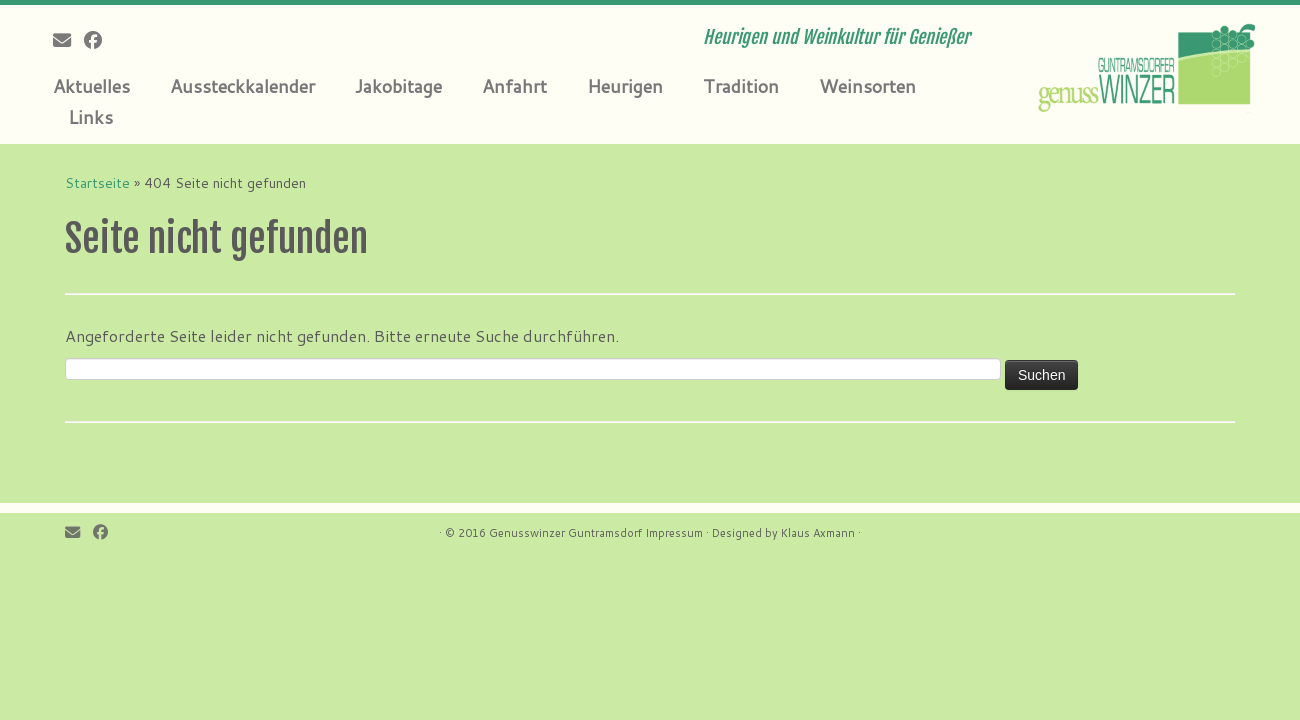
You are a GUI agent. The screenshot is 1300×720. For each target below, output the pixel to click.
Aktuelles (91, 86)
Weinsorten (867, 86)
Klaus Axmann (818, 533)
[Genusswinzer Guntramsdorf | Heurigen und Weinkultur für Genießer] (1150, 65)
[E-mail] (68, 40)
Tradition (741, 86)
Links (90, 117)
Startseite (97, 183)
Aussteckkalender (242, 86)
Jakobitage (398, 86)
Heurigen (625, 86)
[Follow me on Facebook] (99, 40)
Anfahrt (514, 86)
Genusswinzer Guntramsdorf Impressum (596, 533)
